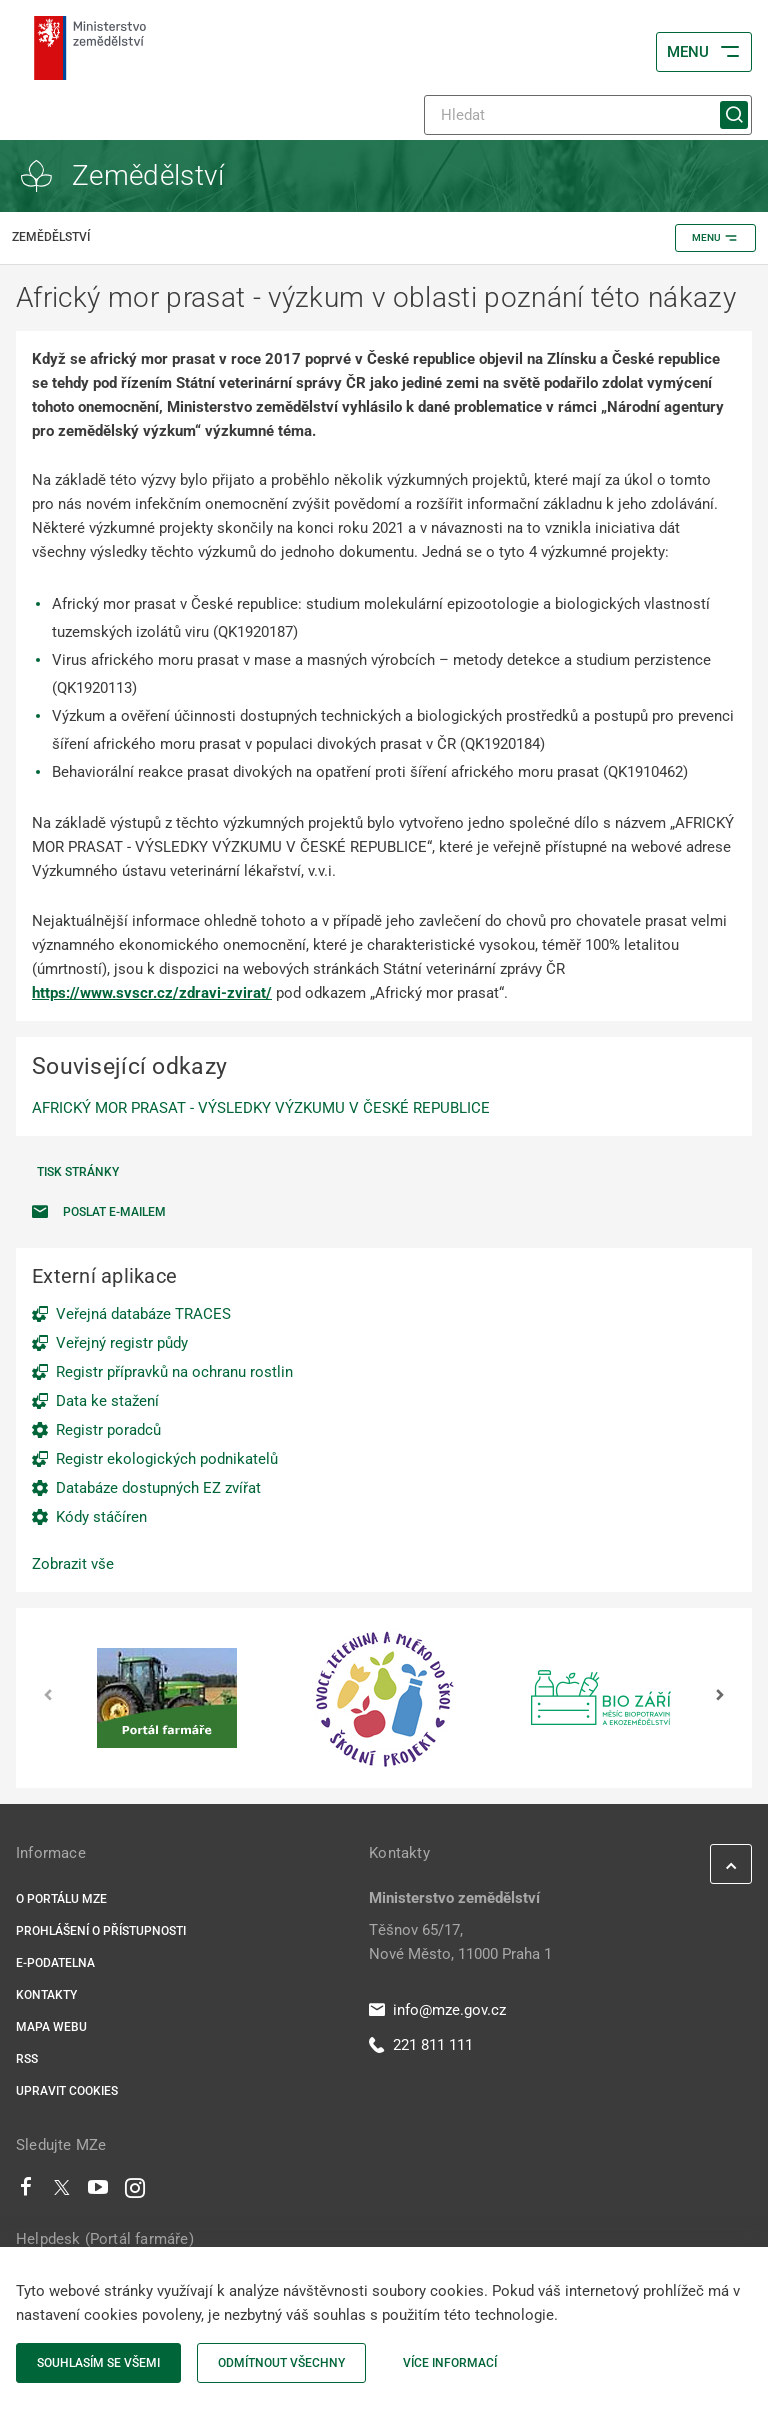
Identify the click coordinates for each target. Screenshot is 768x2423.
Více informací (450, 2363)
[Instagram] (135, 2192)
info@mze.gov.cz (437, 2010)
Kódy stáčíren (101, 1517)
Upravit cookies (67, 2091)
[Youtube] (98, 2192)
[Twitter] (62, 2192)
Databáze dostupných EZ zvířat (158, 1488)
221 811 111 (421, 2045)
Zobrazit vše (73, 1564)
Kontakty (46, 1995)
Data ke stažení (107, 1401)
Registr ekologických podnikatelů (167, 1459)
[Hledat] (588, 115)
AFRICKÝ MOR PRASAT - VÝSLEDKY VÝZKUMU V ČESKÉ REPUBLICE (261, 1108)
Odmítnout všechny (281, 2363)
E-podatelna (55, 1963)
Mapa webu (51, 2027)
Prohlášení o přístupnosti (101, 1931)
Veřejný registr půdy (122, 1343)
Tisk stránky (78, 1172)
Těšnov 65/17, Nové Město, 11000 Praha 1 (460, 1942)
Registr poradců (108, 1430)
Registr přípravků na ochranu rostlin (174, 1372)
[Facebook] (26, 2192)
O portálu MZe (61, 1899)
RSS (27, 2059)
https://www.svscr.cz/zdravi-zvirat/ (152, 993)
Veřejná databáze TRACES (143, 1314)
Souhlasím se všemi (98, 2363)
